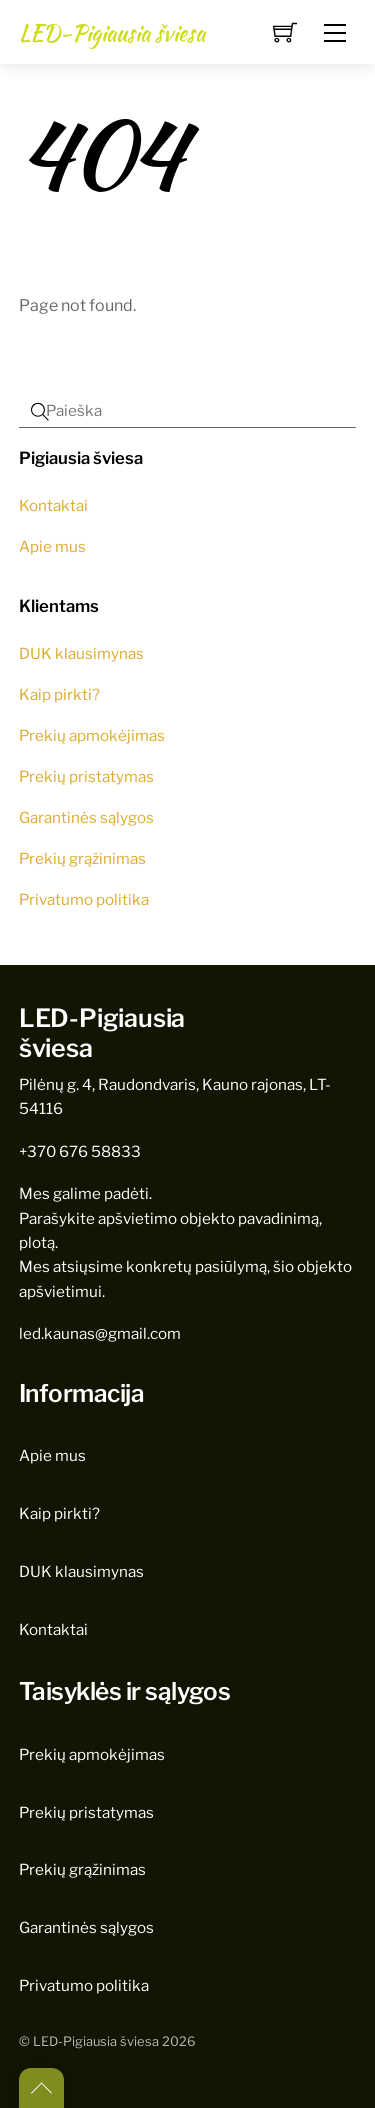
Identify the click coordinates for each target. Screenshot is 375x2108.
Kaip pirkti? (59, 694)
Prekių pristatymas (86, 776)
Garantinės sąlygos (86, 817)
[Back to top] (41, 2088)
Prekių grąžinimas (82, 858)
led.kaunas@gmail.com (100, 1333)
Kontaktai (53, 505)
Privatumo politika (84, 899)
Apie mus (52, 546)
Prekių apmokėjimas (92, 735)
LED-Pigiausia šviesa (96, 2041)
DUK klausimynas (81, 653)
